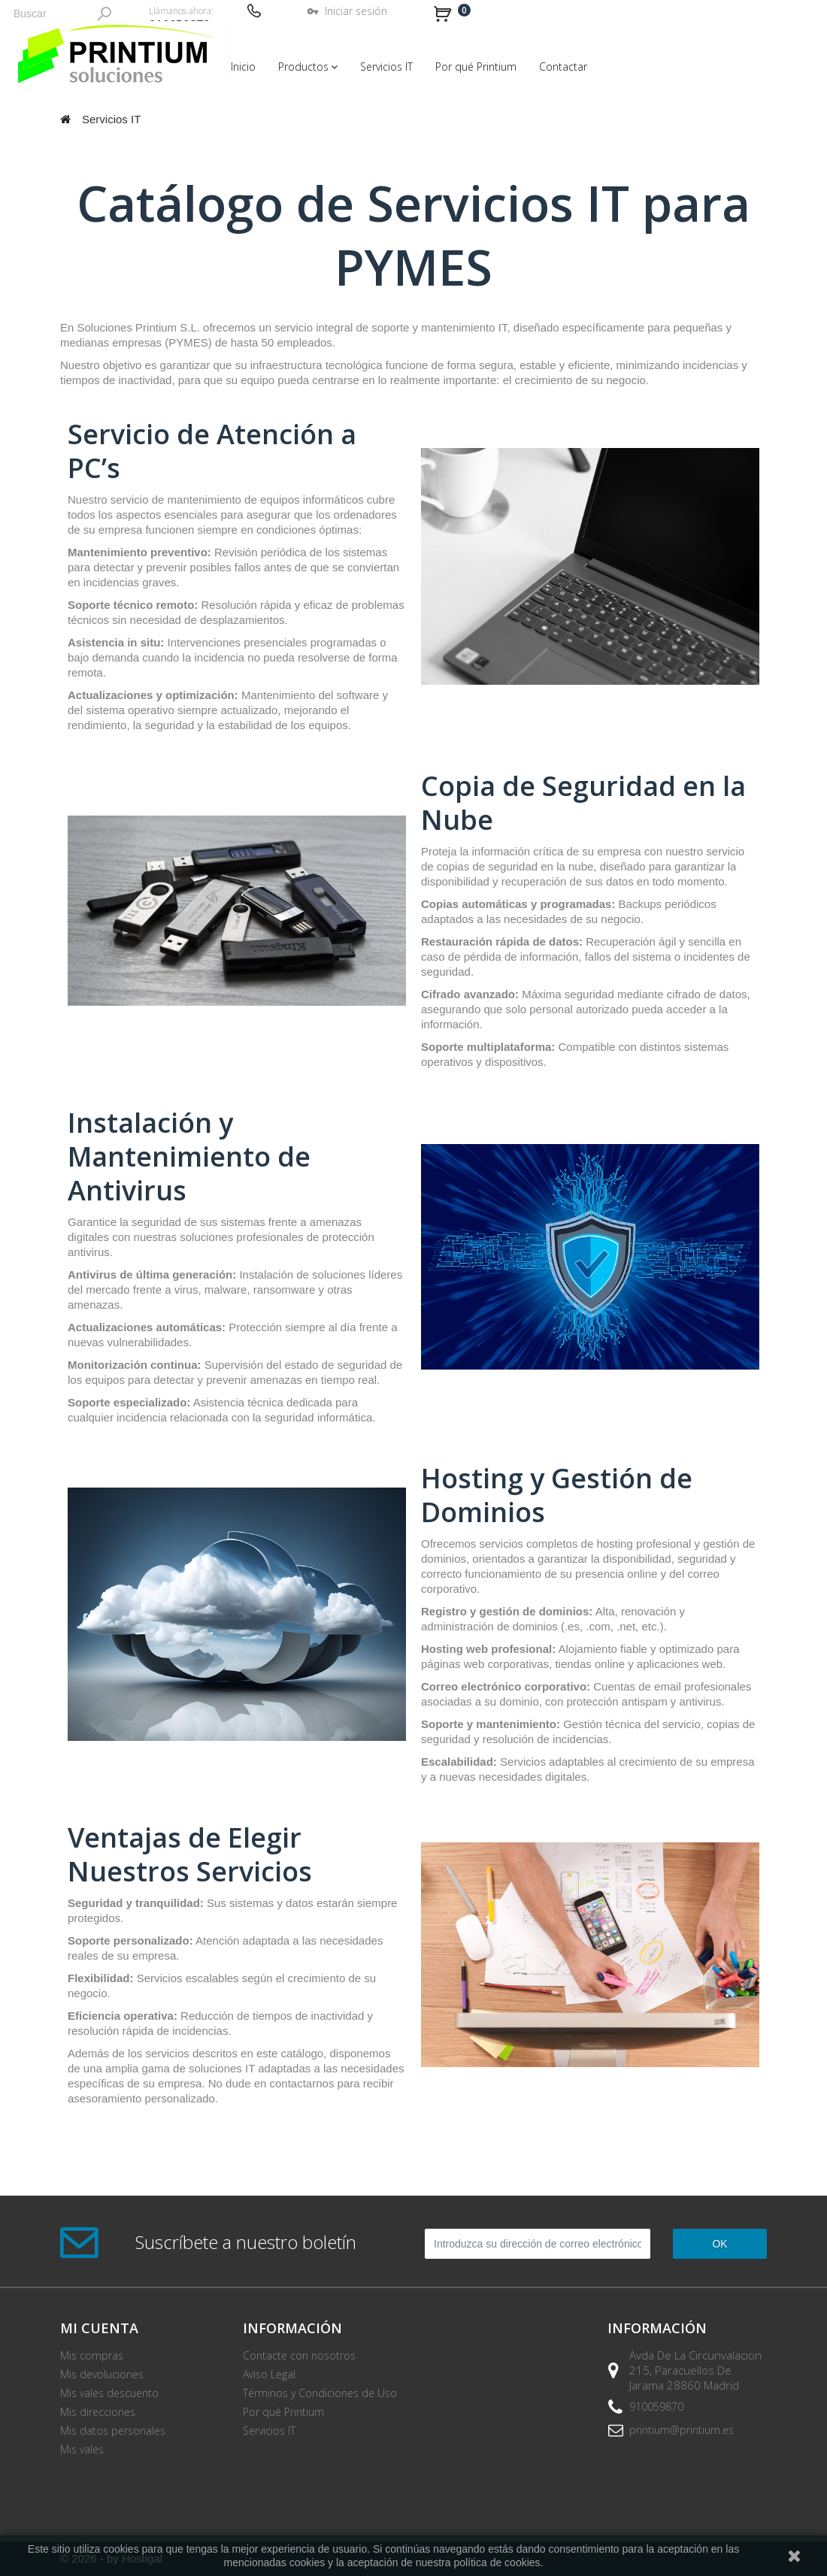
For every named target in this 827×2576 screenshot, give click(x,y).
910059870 (656, 2406)
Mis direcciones (97, 2412)
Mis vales (82, 2449)
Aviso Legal (269, 2374)
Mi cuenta (99, 2328)
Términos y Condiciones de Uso (320, 2393)
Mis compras (91, 2355)
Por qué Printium (283, 2412)
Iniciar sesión (356, 11)
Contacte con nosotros (299, 2355)
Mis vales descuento (109, 2393)
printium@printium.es (681, 2430)
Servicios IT (269, 2430)
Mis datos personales (112, 2430)
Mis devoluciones (102, 2374)
